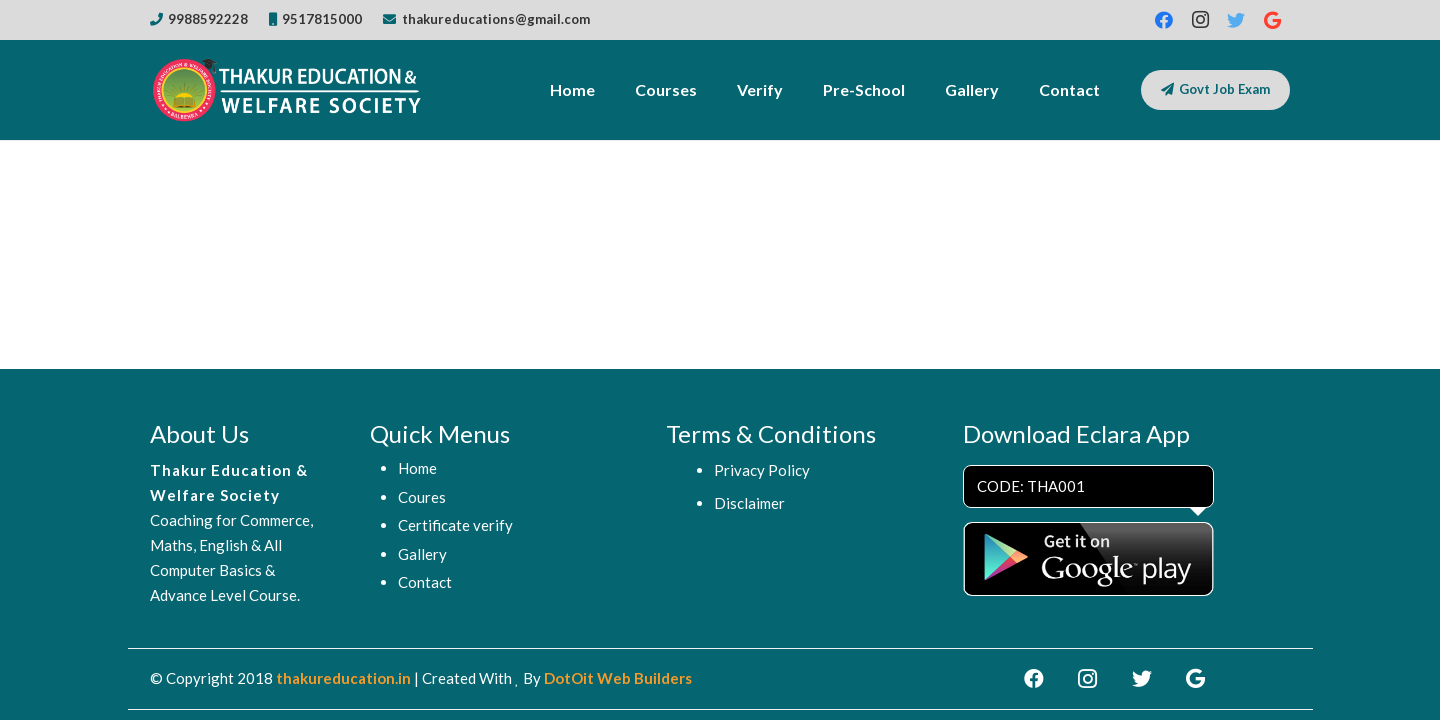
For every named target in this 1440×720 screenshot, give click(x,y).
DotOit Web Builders (618, 678)
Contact (425, 582)
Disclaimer (749, 503)
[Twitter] (1236, 20)
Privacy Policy (762, 470)
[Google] (1272, 20)
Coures (422, 497)
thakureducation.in (343, 678)
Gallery (422, 554)
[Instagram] (1200, 20)
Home (417, 468)
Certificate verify (455, 525)
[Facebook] (1164, 20)
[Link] (290, 90)
